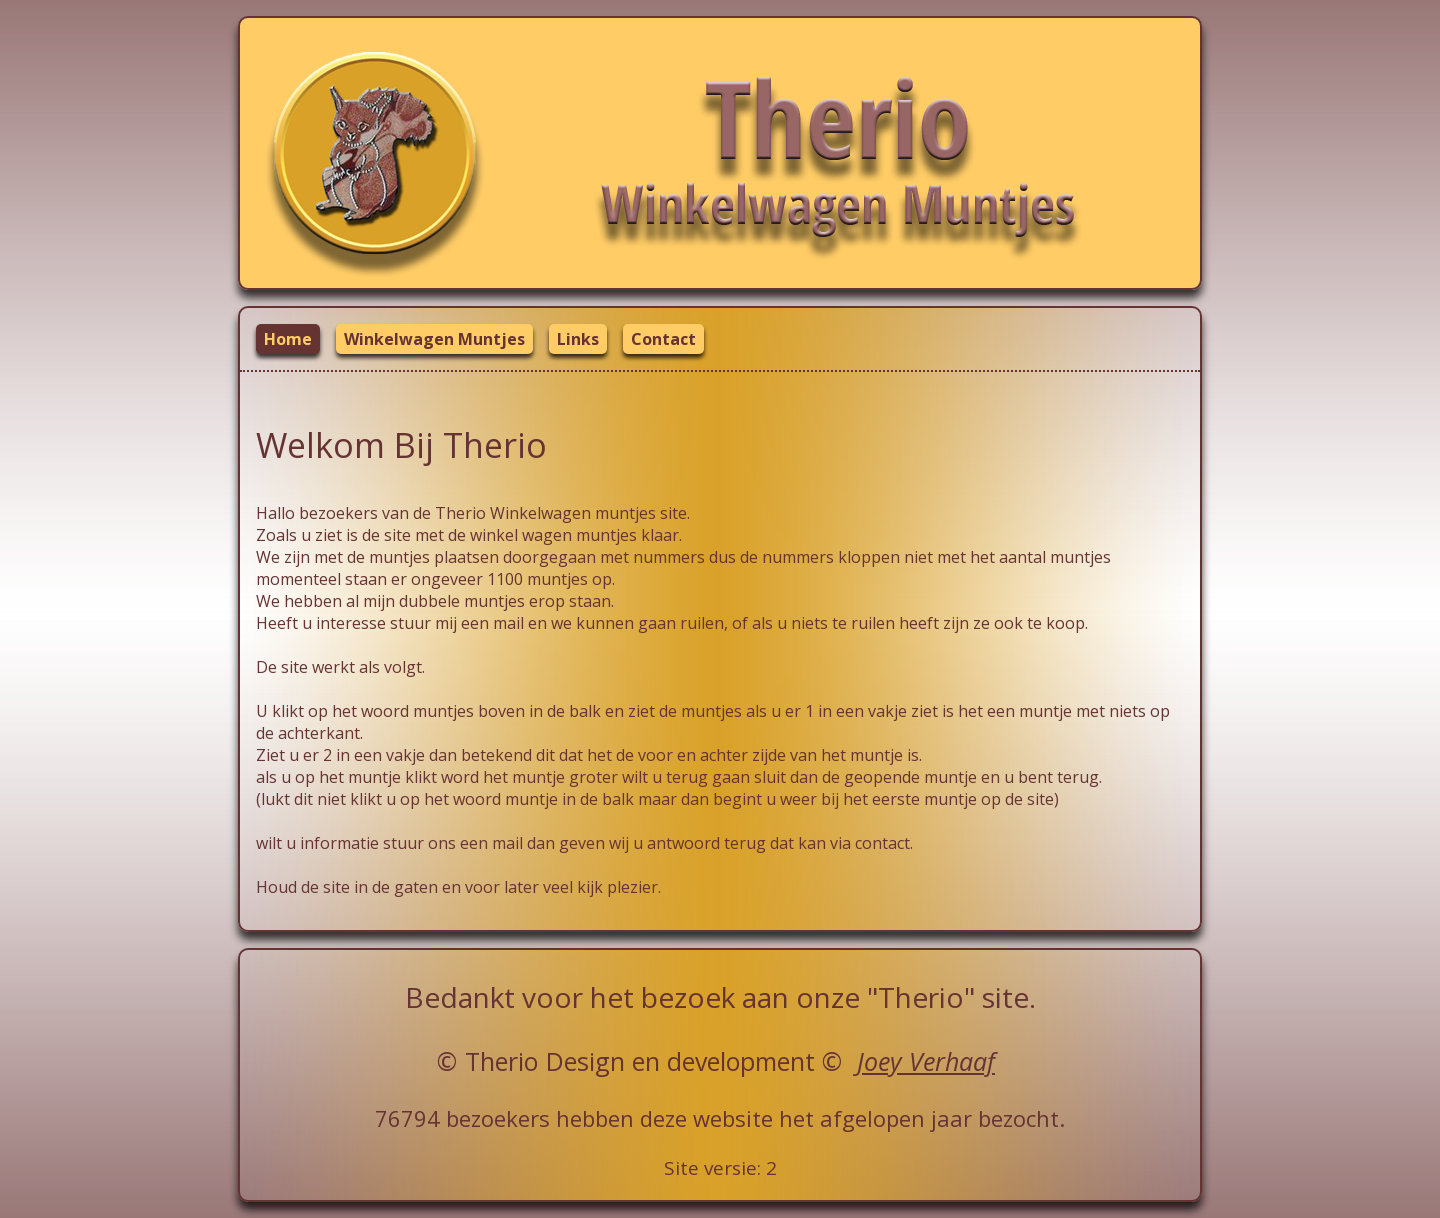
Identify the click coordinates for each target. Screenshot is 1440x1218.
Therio (501, 1061)
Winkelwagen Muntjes (434, 339)
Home (288, 339)
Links (578, 339)
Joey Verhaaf (926, 1061)
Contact (663, 339)
